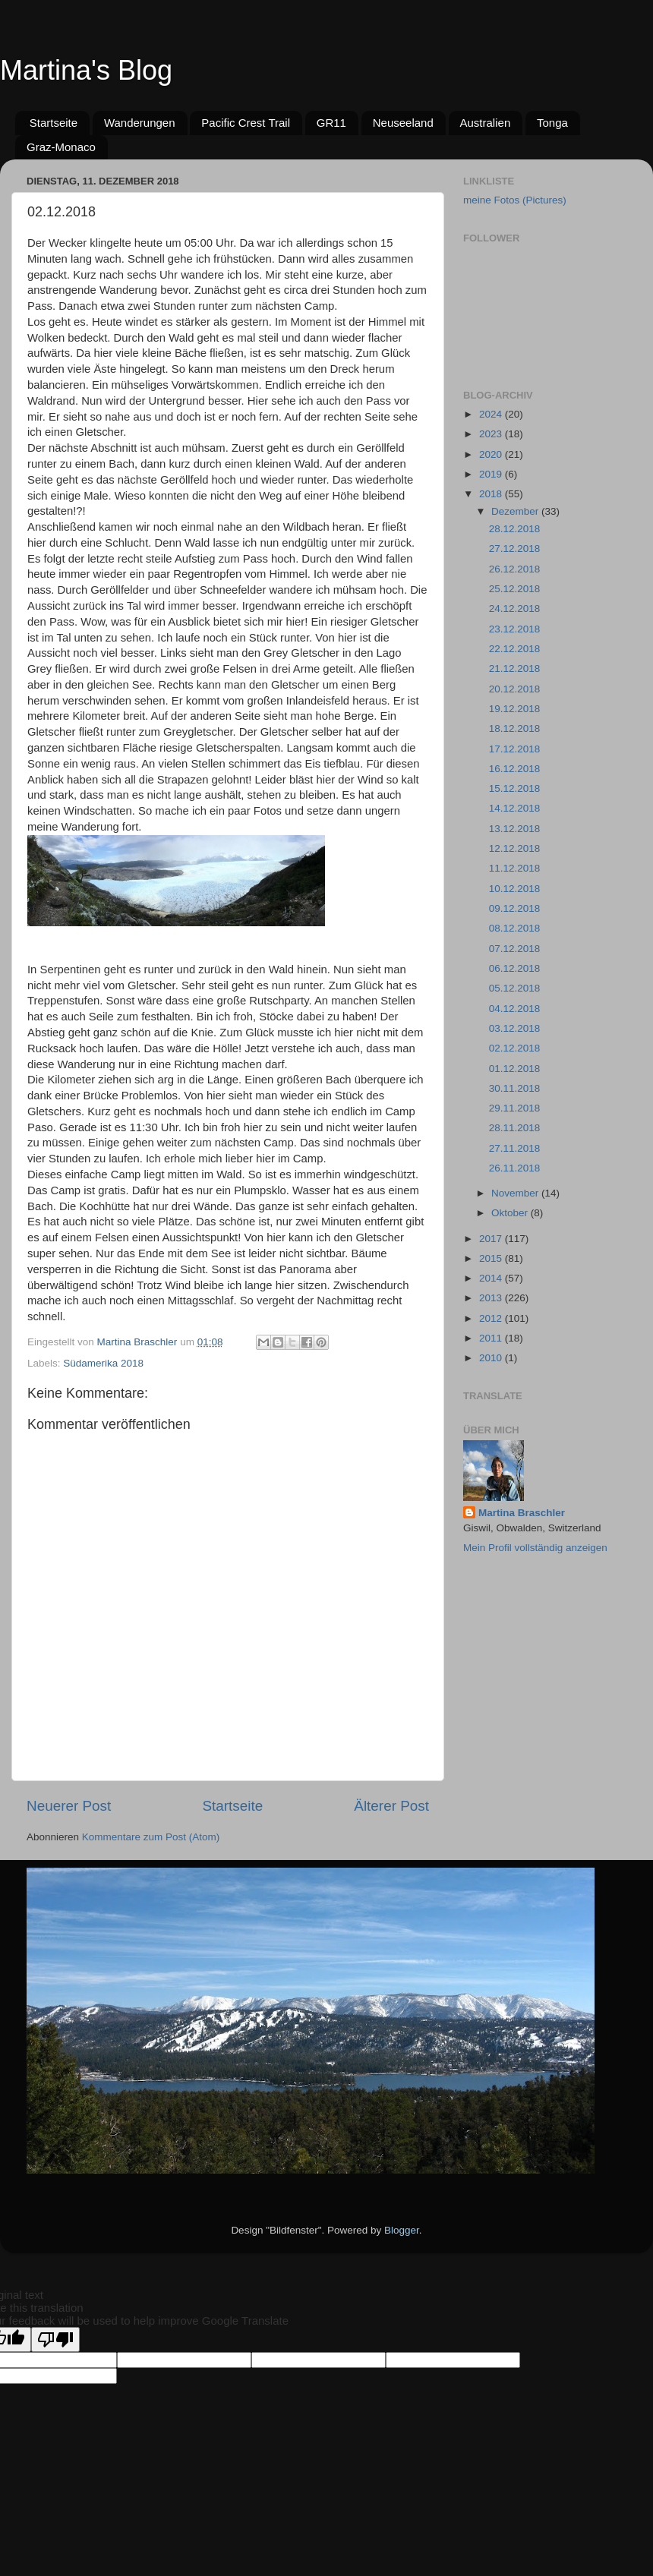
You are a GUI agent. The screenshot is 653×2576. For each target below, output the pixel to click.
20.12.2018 (515, 689)
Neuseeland (403, 122)
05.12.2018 (515, 988)
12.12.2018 (515, 848)
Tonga (552, 122)
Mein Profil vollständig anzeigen (535, 1547)
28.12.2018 (515, 528)
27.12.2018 (515, 548)
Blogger (401, 2230)
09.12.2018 (515, 908)
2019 (492, 474)
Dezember (516, 511)
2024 (492, 414)
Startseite (53, 122)
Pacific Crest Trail (245, 122)
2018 (492, 494)
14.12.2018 (515, 808)
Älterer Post (391, 1806)
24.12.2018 (515, 608)
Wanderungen (139, 122)
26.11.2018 (515, 1168)
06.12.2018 (515, 968)
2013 (492, 1298)
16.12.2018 (515, 768)
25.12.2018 (515, 588)
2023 (492, 434)
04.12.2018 (515, 1008)
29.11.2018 (515, 1108)
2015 (492, 1258)
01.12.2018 (515, 1068)
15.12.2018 (515, 788)
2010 (492, 1358)
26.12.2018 (515, 569)
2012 (492, 1318)
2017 (492, 1238)
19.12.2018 (515, 708)
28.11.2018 (515, 1128)
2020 (492, 454)
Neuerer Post (69, 1806)
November (516, 1193)
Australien (485, 122)
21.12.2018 (515, 668)
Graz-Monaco (61, 146)
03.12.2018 (515, 1028)
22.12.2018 (515, 648)
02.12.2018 (515, 1048)
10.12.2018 (515, 888)
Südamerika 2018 (103, 1363)
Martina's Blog (86, 70)
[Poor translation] (55, 2339)
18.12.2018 (515, 728)
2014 (492, 1278)
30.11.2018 (515, 1088)
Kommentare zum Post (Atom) (151, 1837)
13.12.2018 (515, 828)
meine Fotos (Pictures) (514, 200)
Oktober (511, 1213)
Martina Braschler (521, 1512)
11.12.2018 (515, 868)
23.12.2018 (515, 629)
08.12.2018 (515, 928)
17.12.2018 (515, 749)
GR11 (331, 122)
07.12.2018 (515, 948)
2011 (492, 1338)
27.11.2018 (515, 1148)
